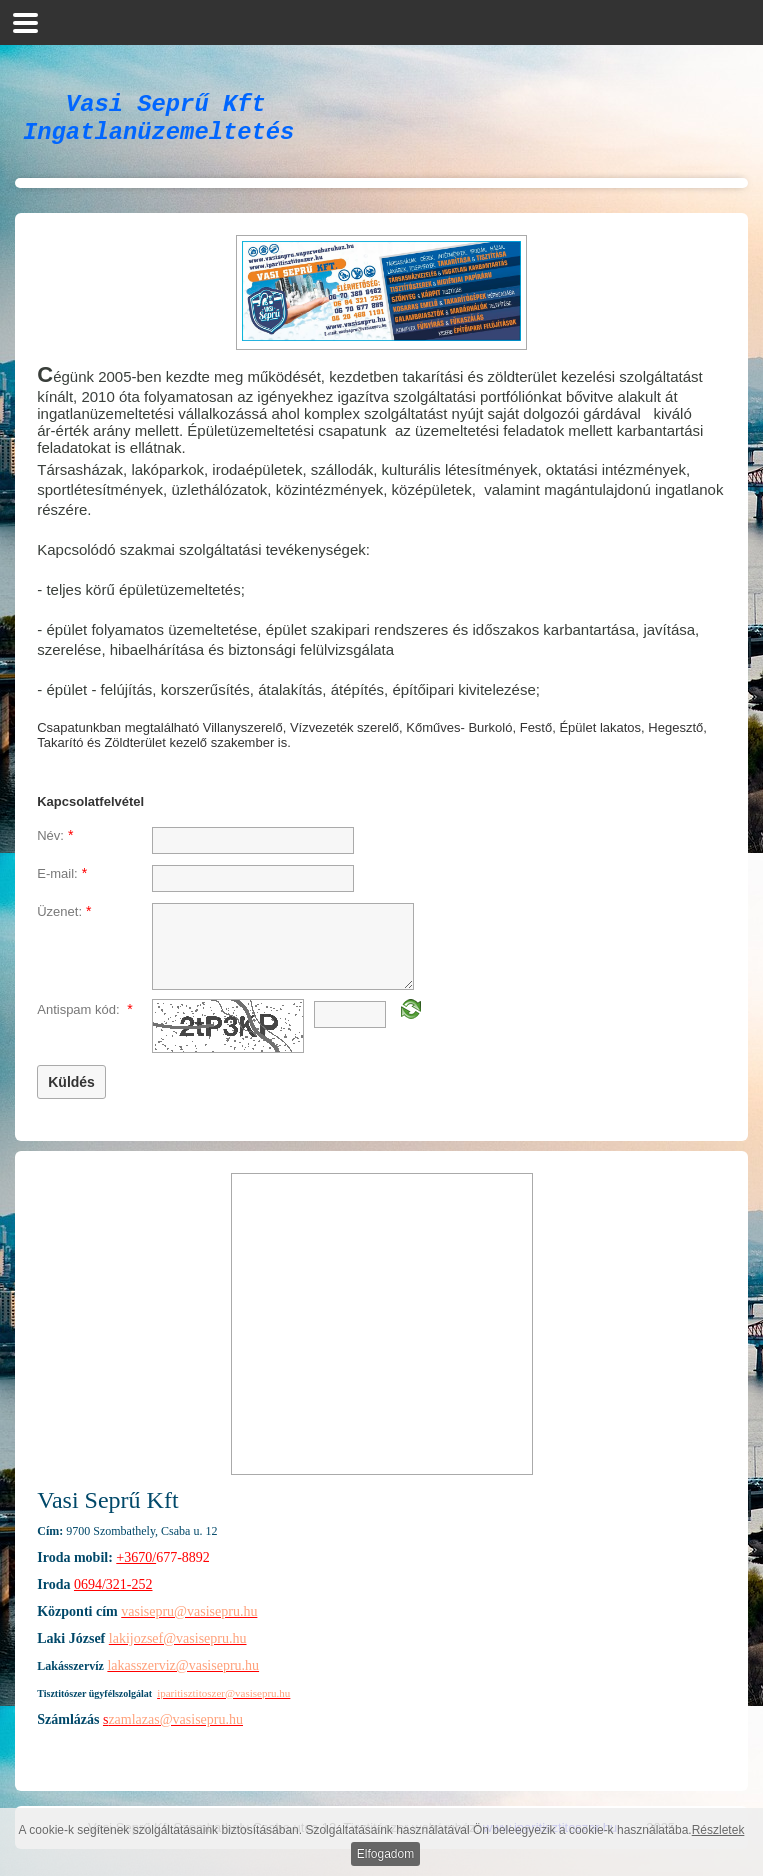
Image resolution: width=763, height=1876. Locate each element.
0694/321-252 (113, 1596)
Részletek (718, 1830)
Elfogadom (385, 1854)
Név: (55, 847)
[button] (25, 22)
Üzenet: (64, 923)
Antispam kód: (84, 1021)
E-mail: (62, 885)
